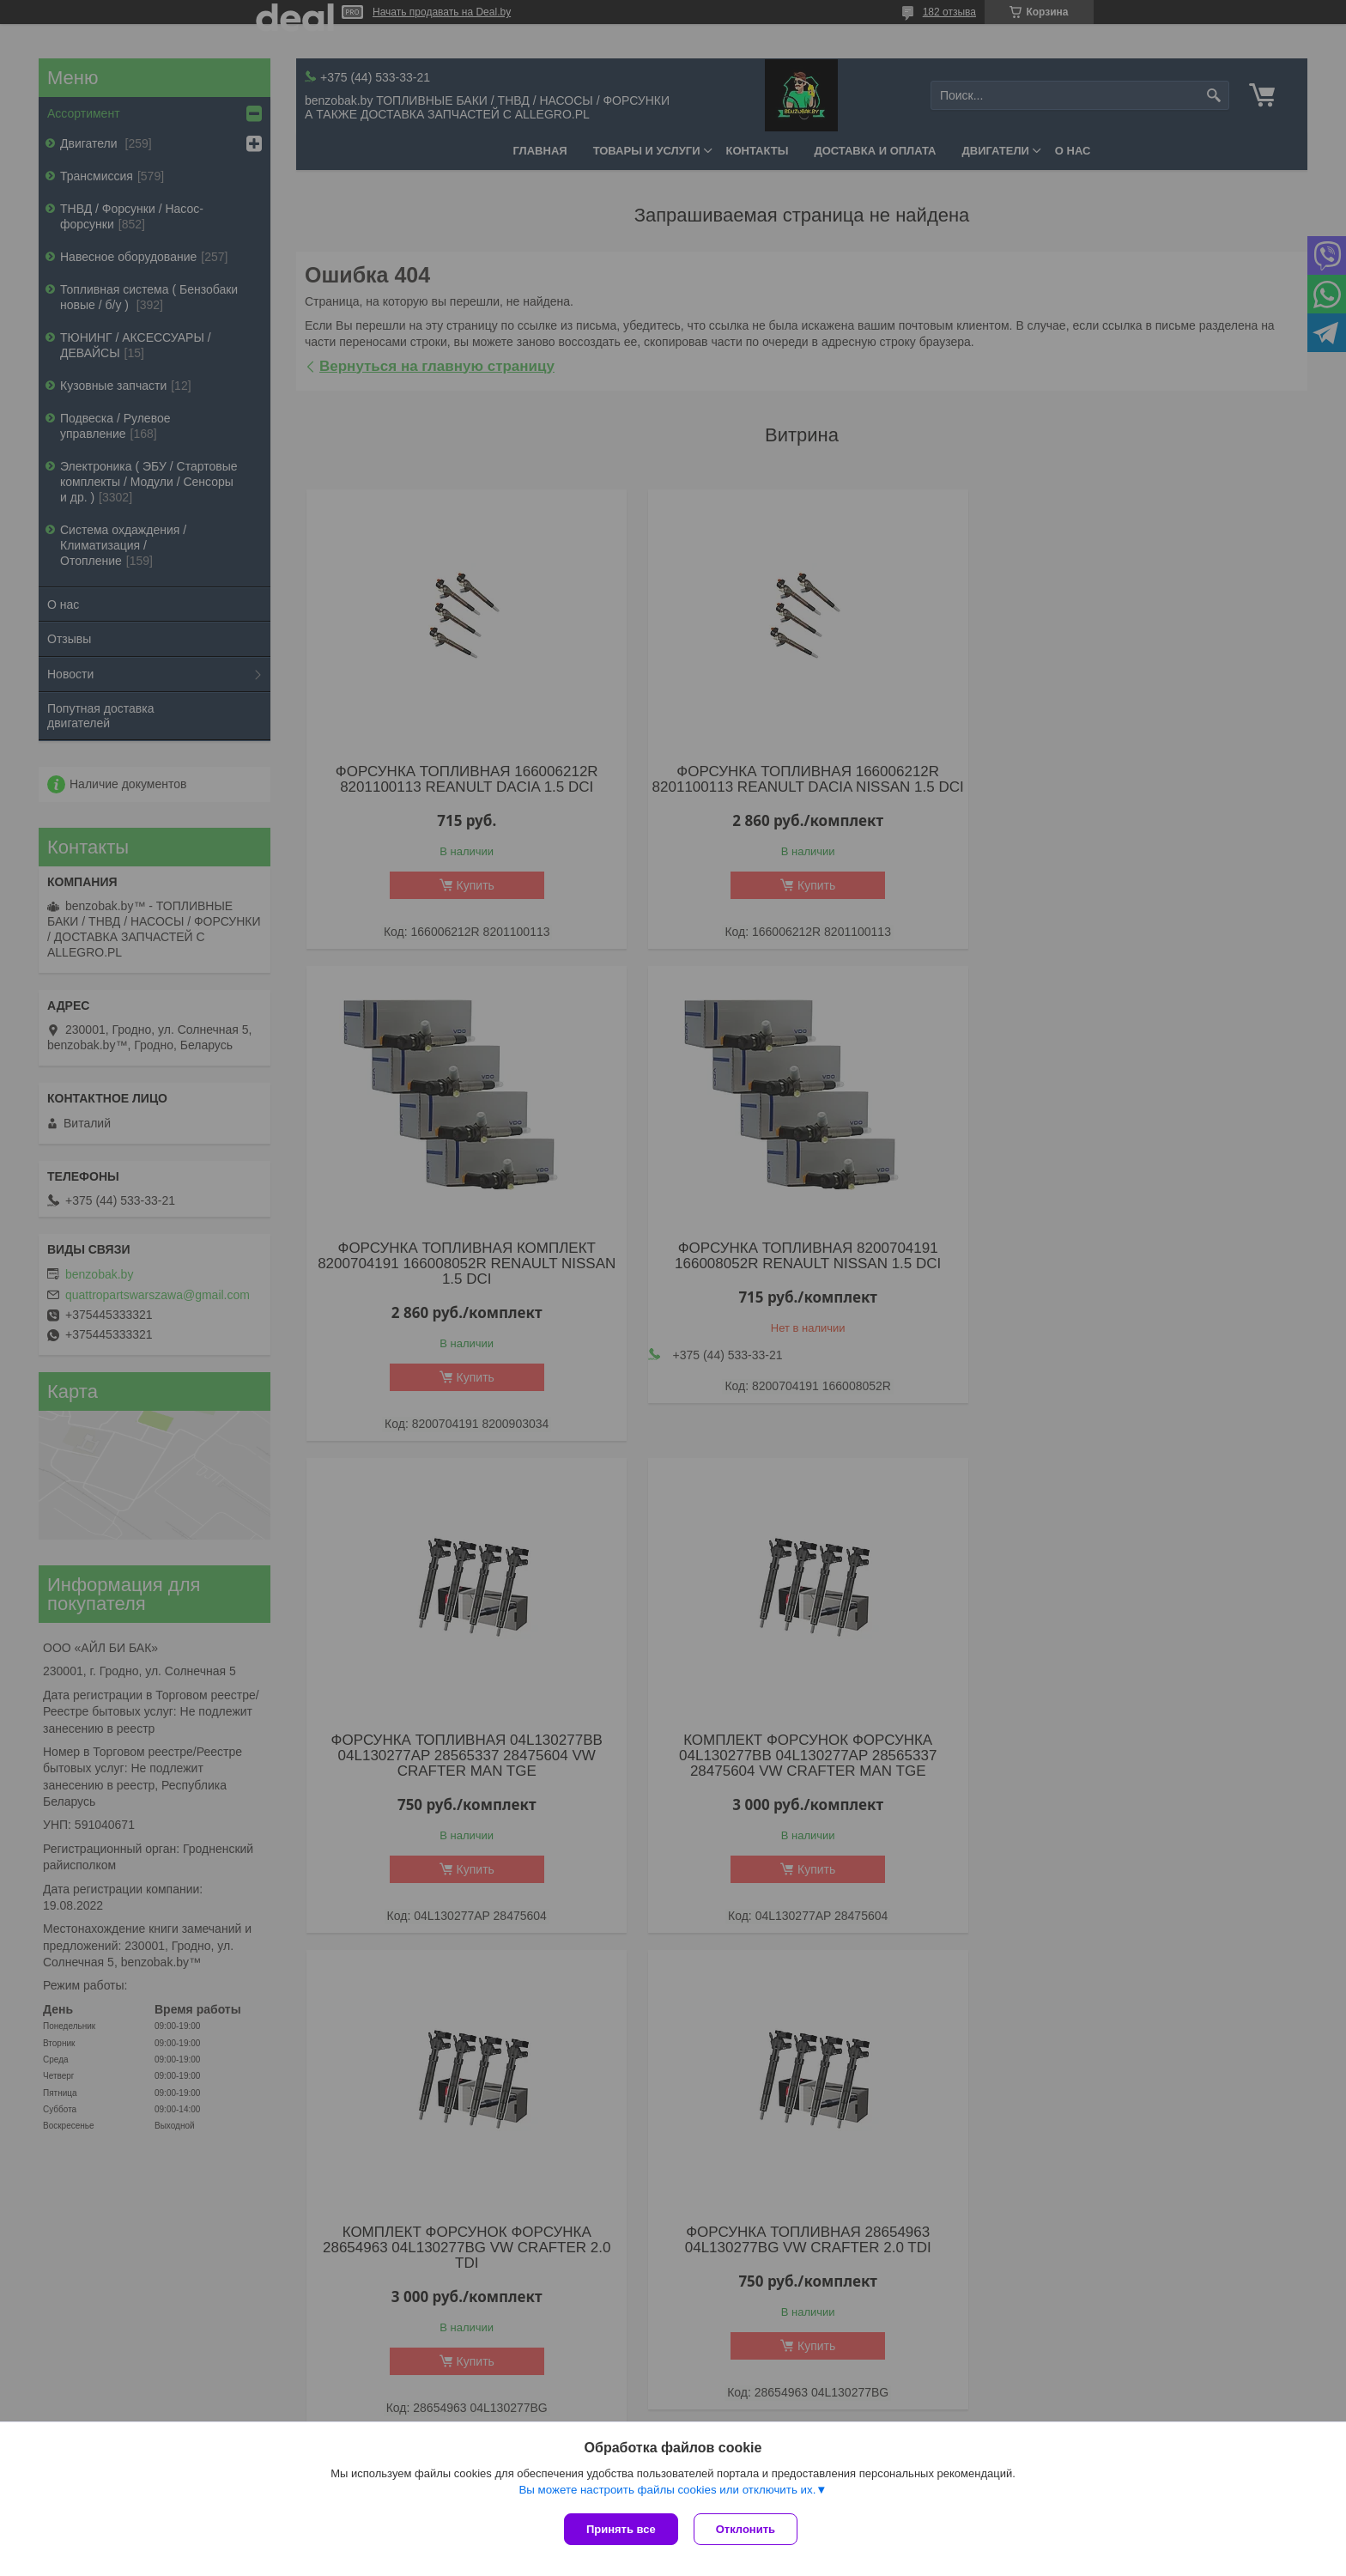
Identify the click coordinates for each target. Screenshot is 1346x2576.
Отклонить (747, 2529)
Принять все (621, 2529)
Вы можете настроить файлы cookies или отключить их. (666, 2491)
